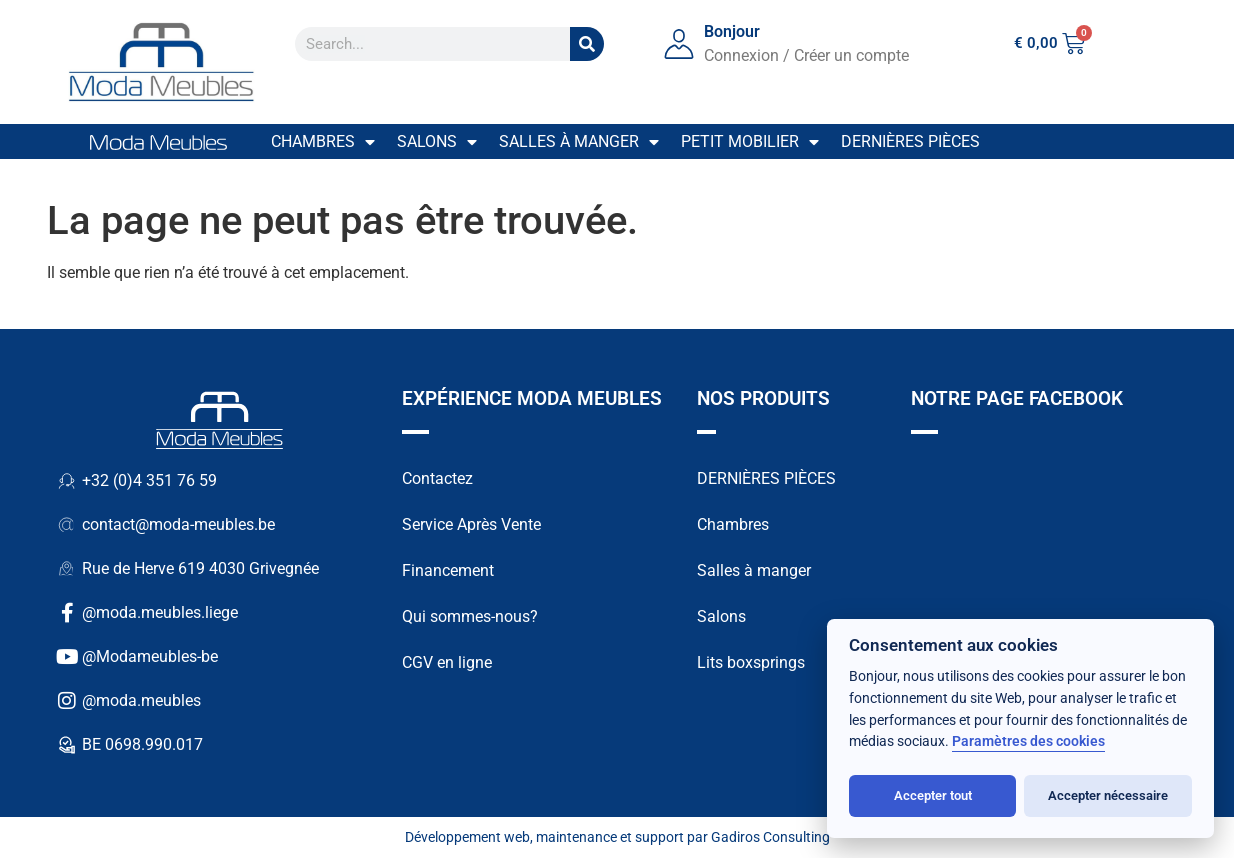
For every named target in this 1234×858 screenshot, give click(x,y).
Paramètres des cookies (1028, 741)
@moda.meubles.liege (160, 612)
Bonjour (732, 31)
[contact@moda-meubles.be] (67, 525)
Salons (437, 142)
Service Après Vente (471, 524)
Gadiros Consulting (770, 837)
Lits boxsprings (751, 662)
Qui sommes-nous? (470, 616)
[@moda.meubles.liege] (67, 613)
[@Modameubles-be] (67, 657)
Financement (448, 570)
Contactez (437, 478)
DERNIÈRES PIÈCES (766, 478)
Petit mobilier (750, 142)
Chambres (323, 142)
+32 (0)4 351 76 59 (149, 480)
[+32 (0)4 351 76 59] (67, 481)
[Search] (587, 44)
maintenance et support (610, 837)
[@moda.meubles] (67, 701)
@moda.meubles (141, 700)
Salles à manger (579, 142)
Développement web (467, 837)
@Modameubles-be (150, 656)
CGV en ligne (447, 662)
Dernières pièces (910, 141)
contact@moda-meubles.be (178, 524)
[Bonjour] (679, 44)
